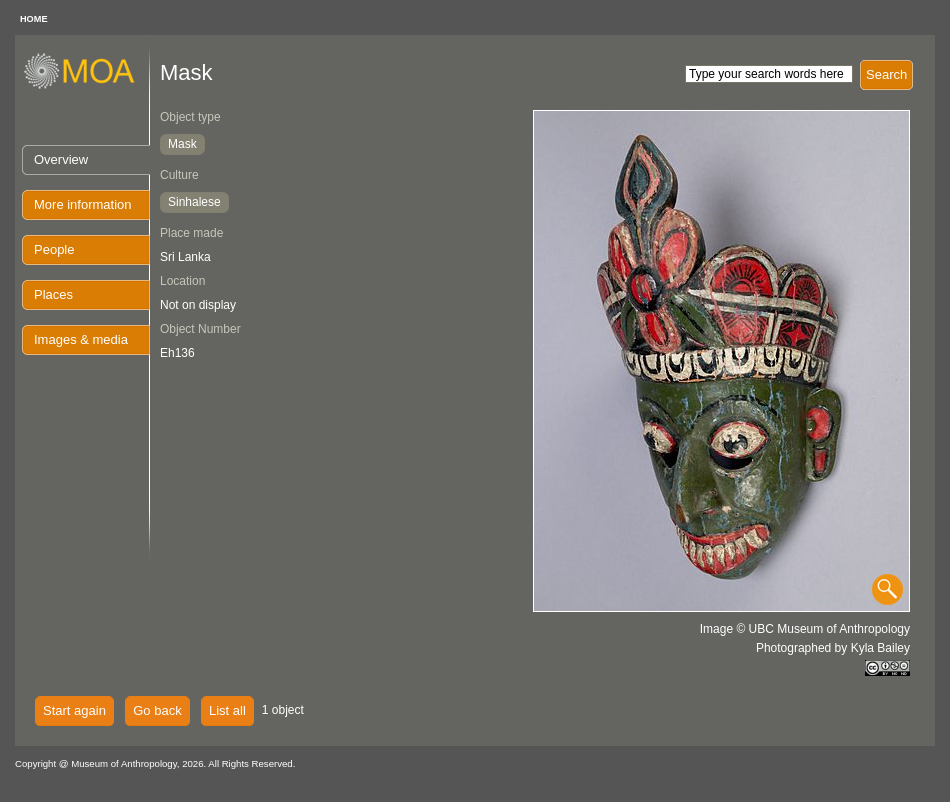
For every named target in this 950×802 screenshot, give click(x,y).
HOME (34, 19)
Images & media (81, 339)
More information (83, 204)
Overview (61, 159)
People (54, 249)
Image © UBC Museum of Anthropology (805, 629)
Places (53, 294)
